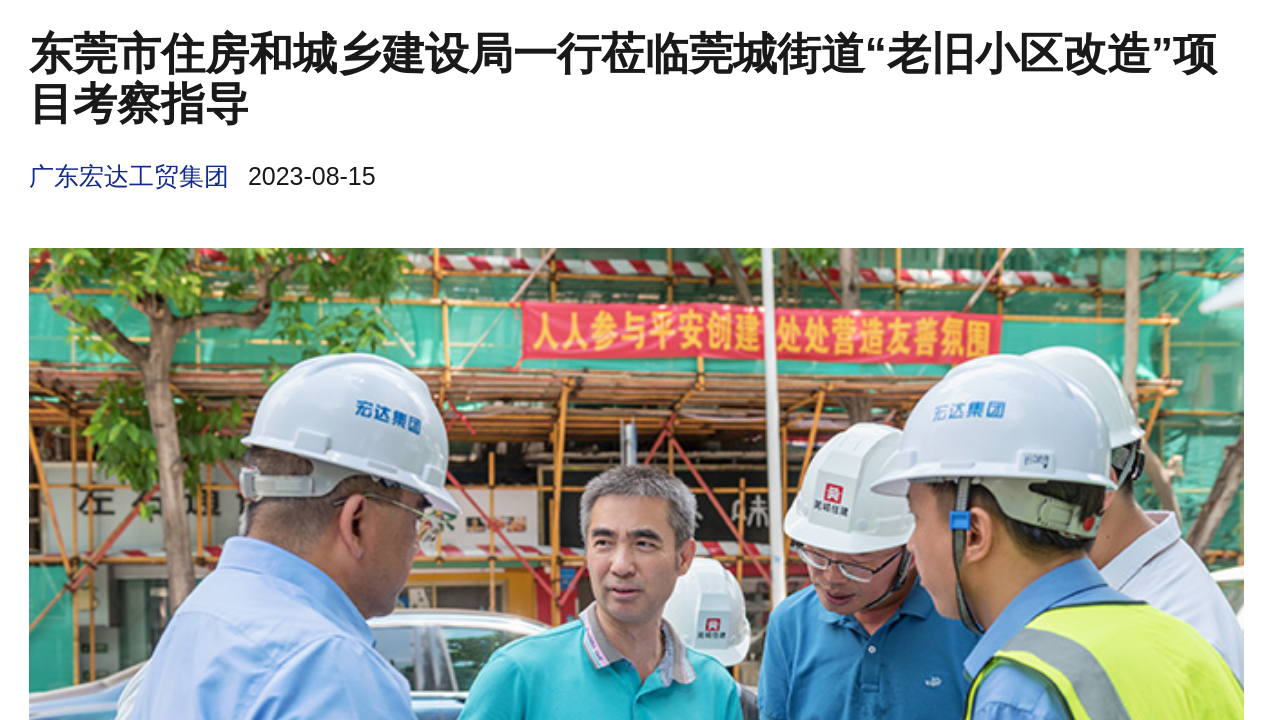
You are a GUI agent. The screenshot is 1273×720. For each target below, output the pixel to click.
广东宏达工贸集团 (129, 176)
